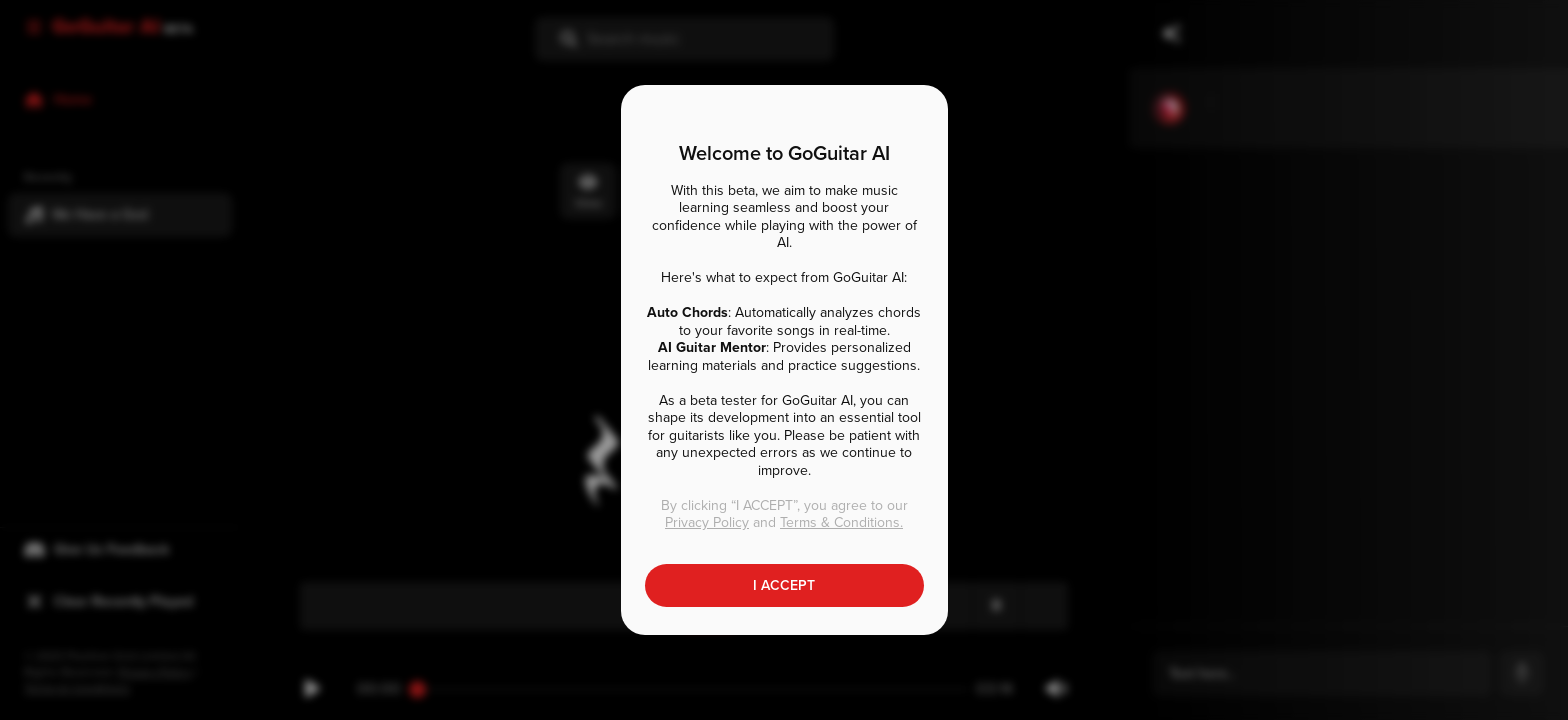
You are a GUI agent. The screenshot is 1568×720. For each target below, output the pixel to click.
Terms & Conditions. (841, 522)
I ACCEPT (784, 585)
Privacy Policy (707, 522)
